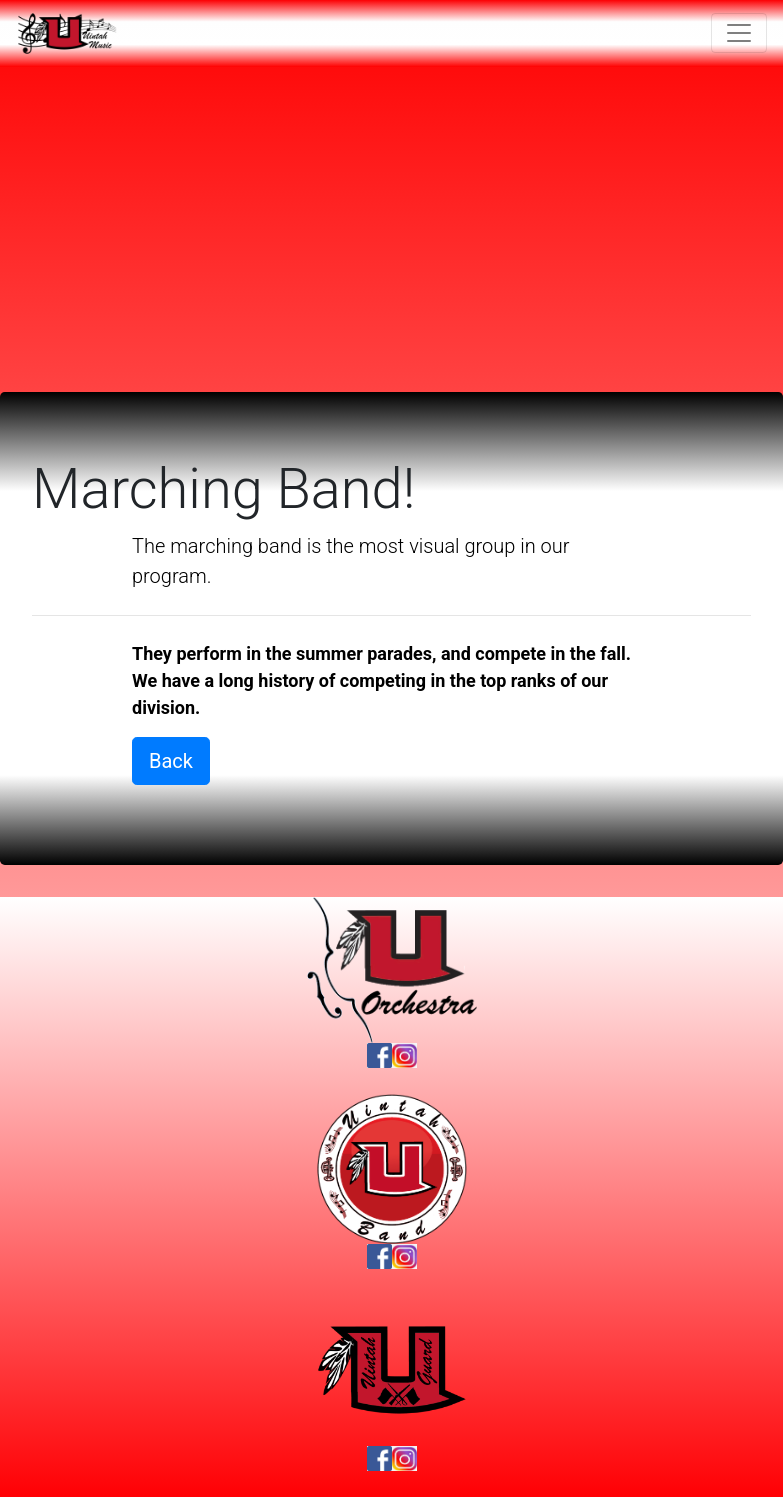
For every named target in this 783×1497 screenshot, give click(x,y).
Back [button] (171, 761)
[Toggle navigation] (739, 33)
